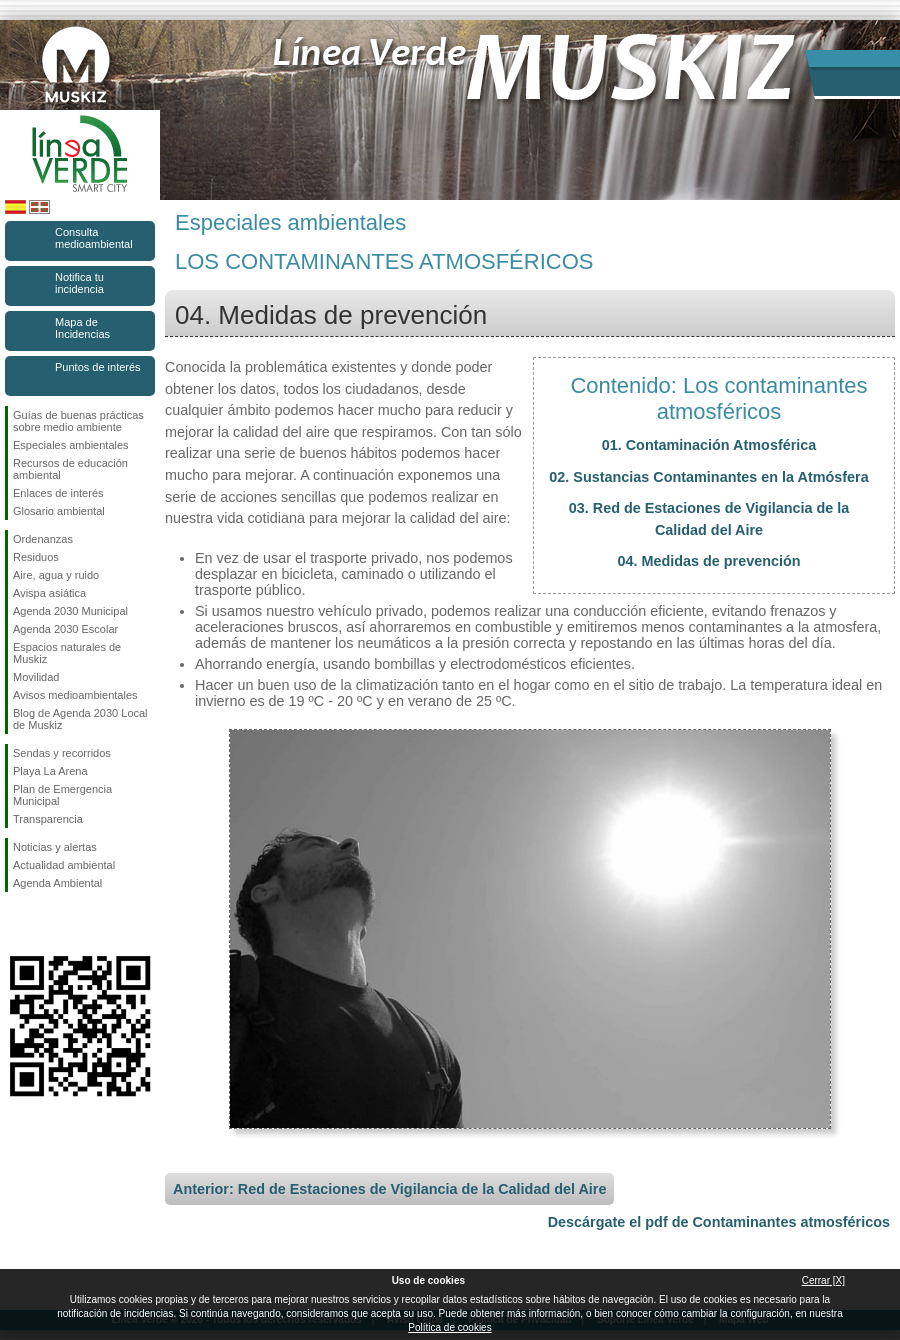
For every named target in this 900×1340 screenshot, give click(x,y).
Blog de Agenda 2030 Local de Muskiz (80, 719)
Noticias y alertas (55, 847)
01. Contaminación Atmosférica (709, 445)
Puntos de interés (98, 367)
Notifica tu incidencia (79, 283)
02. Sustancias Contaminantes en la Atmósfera (708, 477)
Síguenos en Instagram (50, 924)
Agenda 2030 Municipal (70, 611)
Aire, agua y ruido (56, 575)
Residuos (36, 557)
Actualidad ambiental (64, 865)
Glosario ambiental (59, 511)
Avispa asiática (49, 593)
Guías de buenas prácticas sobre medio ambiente (78, 421)
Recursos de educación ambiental (70, 469)
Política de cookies (449, 1327)
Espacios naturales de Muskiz (67, 653)
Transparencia (48, 819)
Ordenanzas (43, 539)
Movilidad (36, 677)
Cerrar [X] (823, 1280)
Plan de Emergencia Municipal (62, 795)
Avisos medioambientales (75, 695)
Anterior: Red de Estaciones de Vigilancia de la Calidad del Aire (389, 1189)
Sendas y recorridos (62, 753)
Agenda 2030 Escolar (65, 629)
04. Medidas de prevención (708, 561)
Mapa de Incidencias (82, 328)
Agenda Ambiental (57, 883)
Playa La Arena (50, 771)
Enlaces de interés (58, 493)
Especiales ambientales (71, 445)
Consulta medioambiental (94, 238)
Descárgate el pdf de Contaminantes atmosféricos (719, 1222)
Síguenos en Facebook (17, 924)
